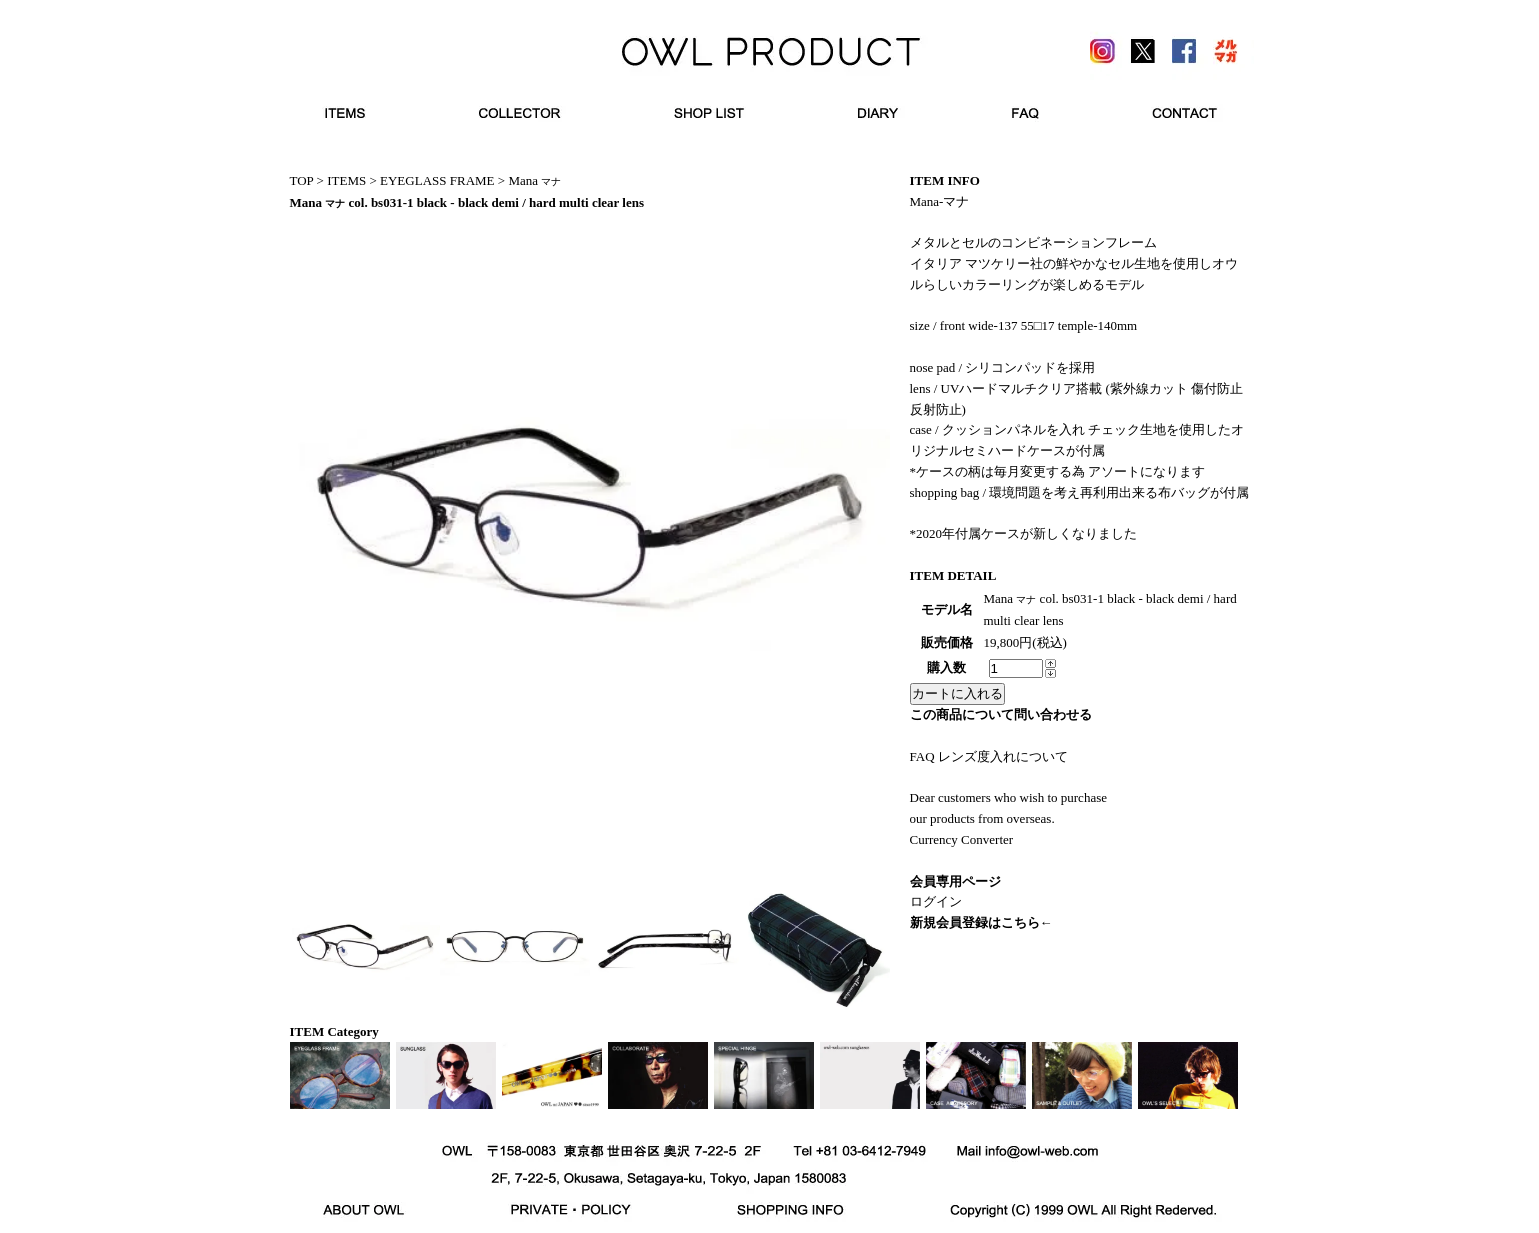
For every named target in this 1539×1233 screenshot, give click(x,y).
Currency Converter (962, 839)
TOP (302, 180)
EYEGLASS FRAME (437, 180)
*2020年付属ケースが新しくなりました (1024, 533)
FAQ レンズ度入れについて (989, 756)
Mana (534, 180)
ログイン (936, 901)
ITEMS (346, 180)
